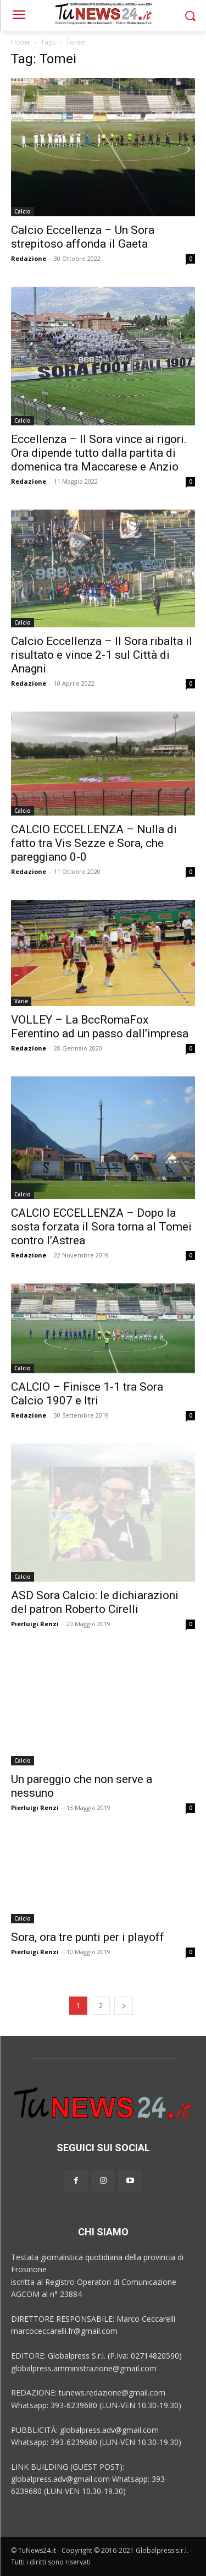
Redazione (28, 258)
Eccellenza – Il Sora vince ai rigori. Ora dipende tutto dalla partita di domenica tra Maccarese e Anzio (99, 453)
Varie (21, 1001)
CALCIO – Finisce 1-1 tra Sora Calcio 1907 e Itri (87, 1393)
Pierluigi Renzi (35, 1624)
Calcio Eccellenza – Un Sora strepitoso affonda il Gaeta (82, 236)
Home (20, 42)
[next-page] (123, 2006)
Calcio (22, 211)
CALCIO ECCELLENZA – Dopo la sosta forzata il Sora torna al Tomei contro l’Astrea (101, 1226)
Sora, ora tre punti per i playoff (87, 1937)
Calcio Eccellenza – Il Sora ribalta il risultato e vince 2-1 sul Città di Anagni (101, 655)
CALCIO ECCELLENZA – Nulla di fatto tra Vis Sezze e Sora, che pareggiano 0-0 (94, 843)
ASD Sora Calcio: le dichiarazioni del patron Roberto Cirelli (95, 1602)
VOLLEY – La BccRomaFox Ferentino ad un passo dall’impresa (99, 1026)
